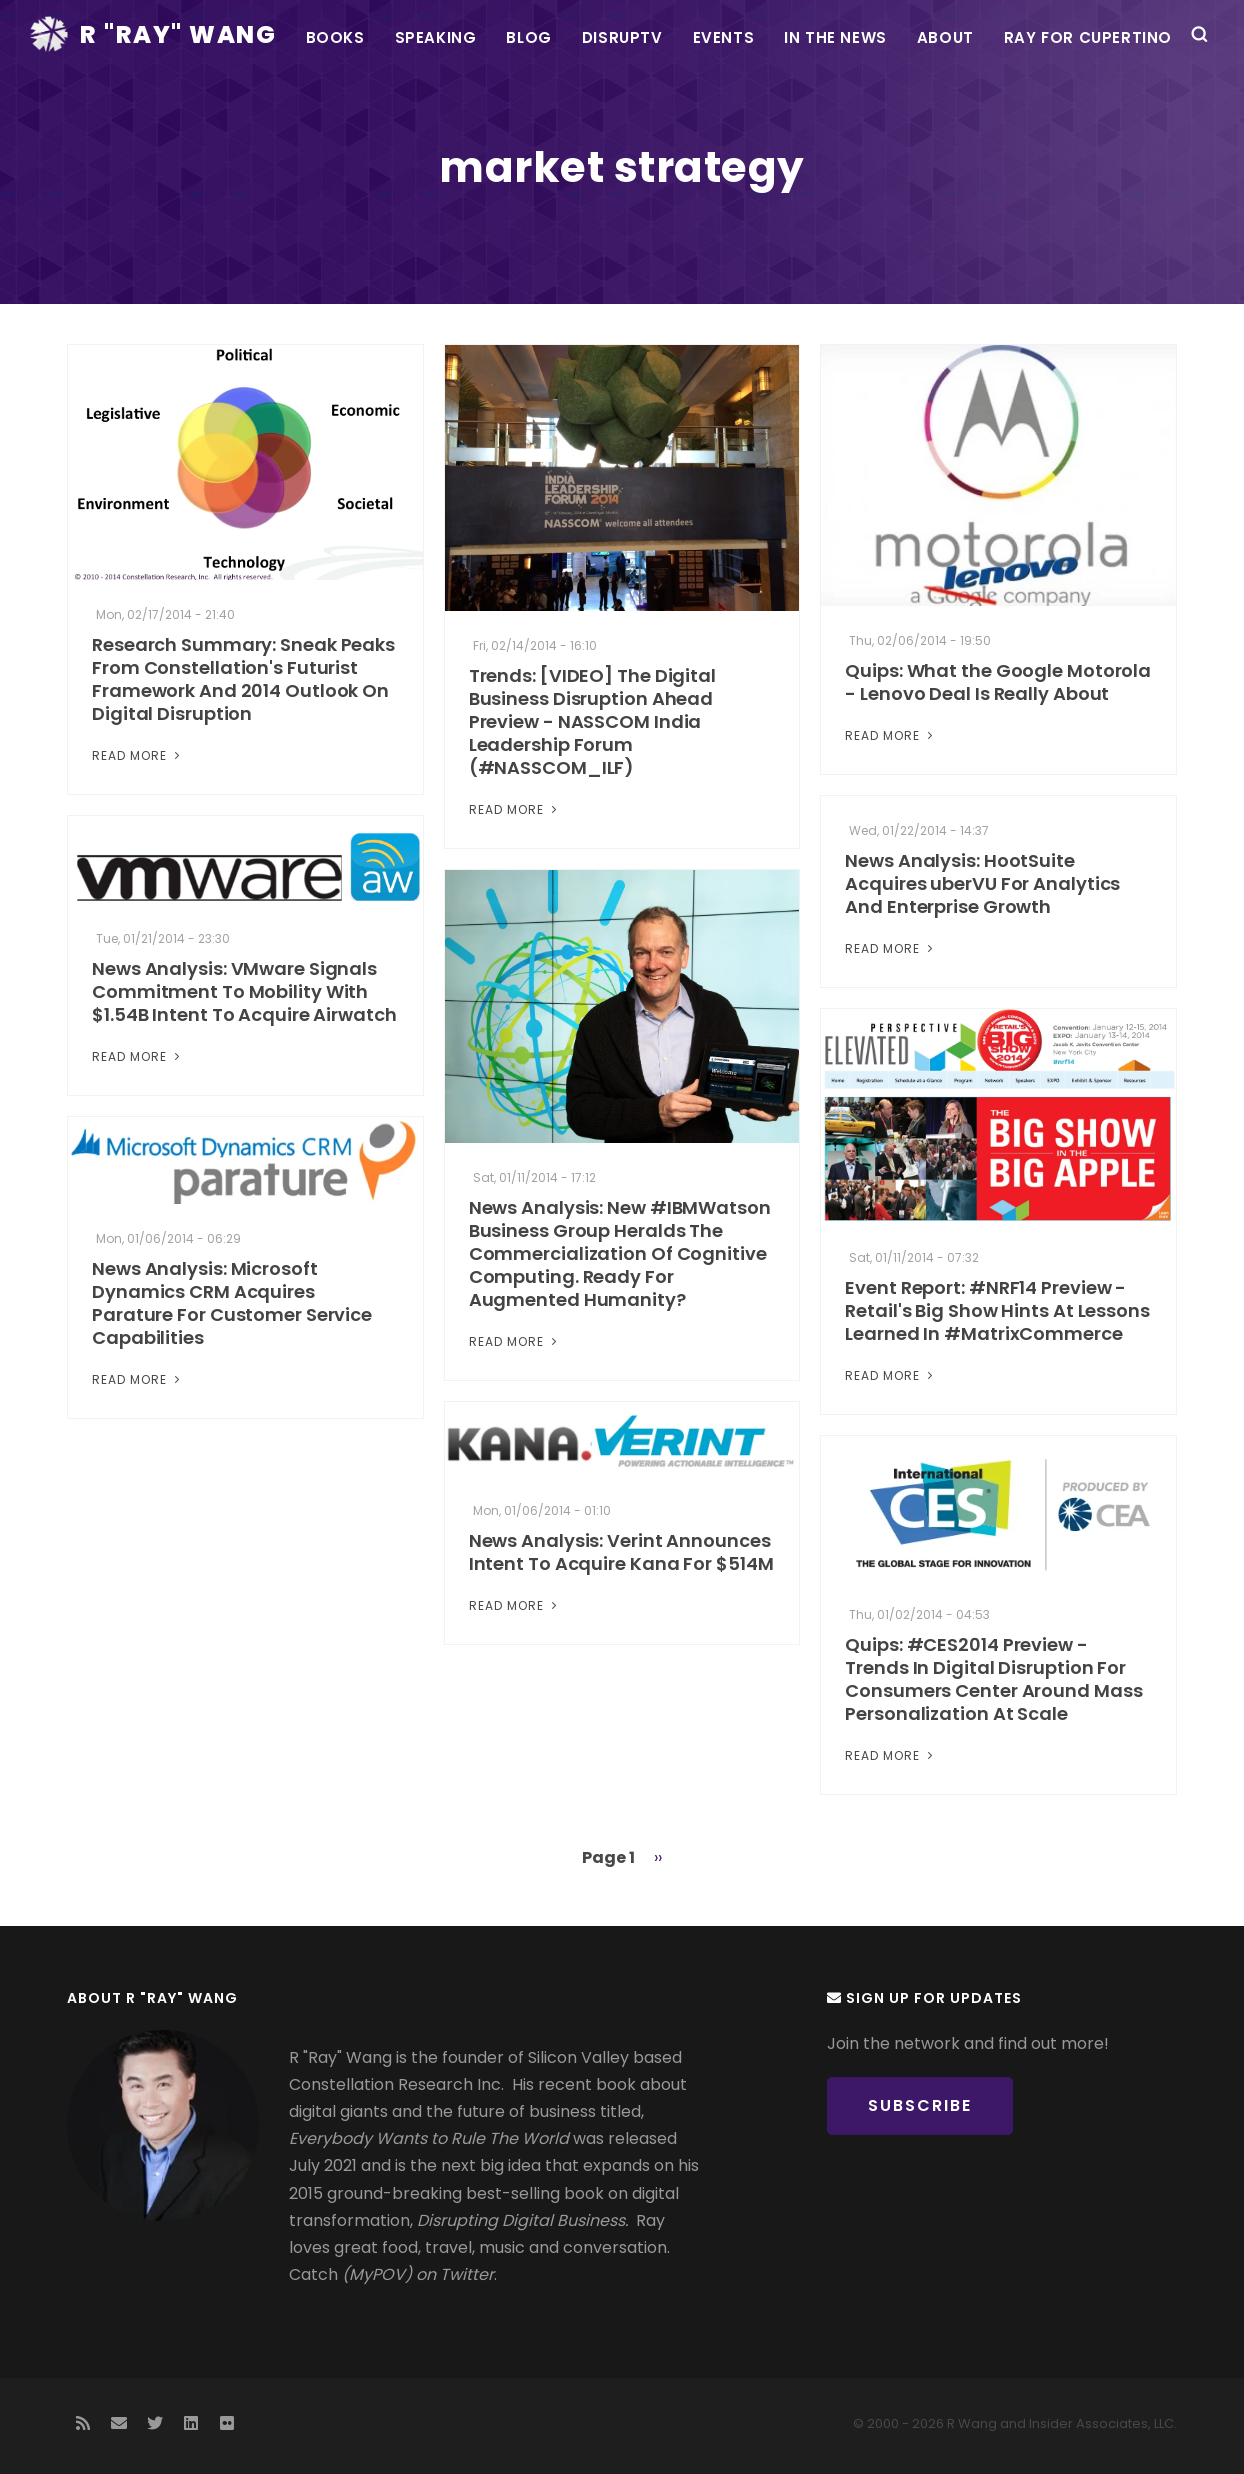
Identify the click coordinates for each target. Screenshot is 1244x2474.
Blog (528, 37)
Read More (138, 755)
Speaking (436, 37)
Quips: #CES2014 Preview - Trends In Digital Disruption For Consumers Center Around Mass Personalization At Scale (993, 1679)
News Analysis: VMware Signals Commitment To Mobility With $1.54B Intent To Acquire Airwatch (244, 991)
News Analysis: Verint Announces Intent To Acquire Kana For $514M (621, 1552)
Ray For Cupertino (1088, 37)
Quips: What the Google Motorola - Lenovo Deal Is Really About (998, 682)
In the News (835, 37)
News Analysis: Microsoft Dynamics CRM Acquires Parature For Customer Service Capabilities (232, 1303)
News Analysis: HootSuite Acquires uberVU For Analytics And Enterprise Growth (982, 883)
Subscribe (920, 2105)
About (945, 37)
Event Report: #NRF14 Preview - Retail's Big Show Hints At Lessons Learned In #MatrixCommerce (997, 1310)
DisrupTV (622, 37)
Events (724, 37)
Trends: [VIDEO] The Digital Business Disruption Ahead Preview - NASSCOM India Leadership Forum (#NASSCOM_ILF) (592, 721)
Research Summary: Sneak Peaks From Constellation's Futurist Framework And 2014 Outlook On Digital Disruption (243, 679)
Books (335, 37)
